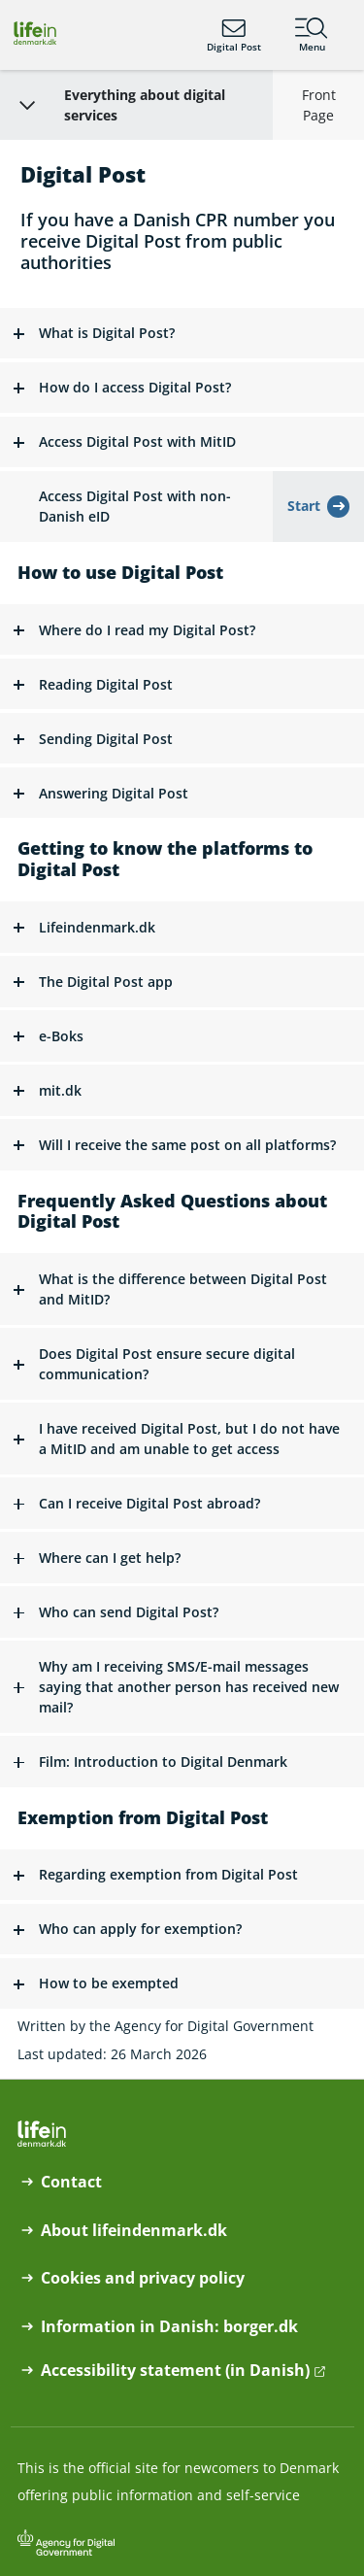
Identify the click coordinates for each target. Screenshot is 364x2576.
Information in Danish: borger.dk (169, 2327)
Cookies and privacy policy (143, 2278)
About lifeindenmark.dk (134, 2230)
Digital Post (234, 35)
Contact (71, 2182)
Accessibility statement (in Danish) (175, 2370)
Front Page (319, 104)
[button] (182, 333)
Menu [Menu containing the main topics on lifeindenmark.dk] (311, 35)
